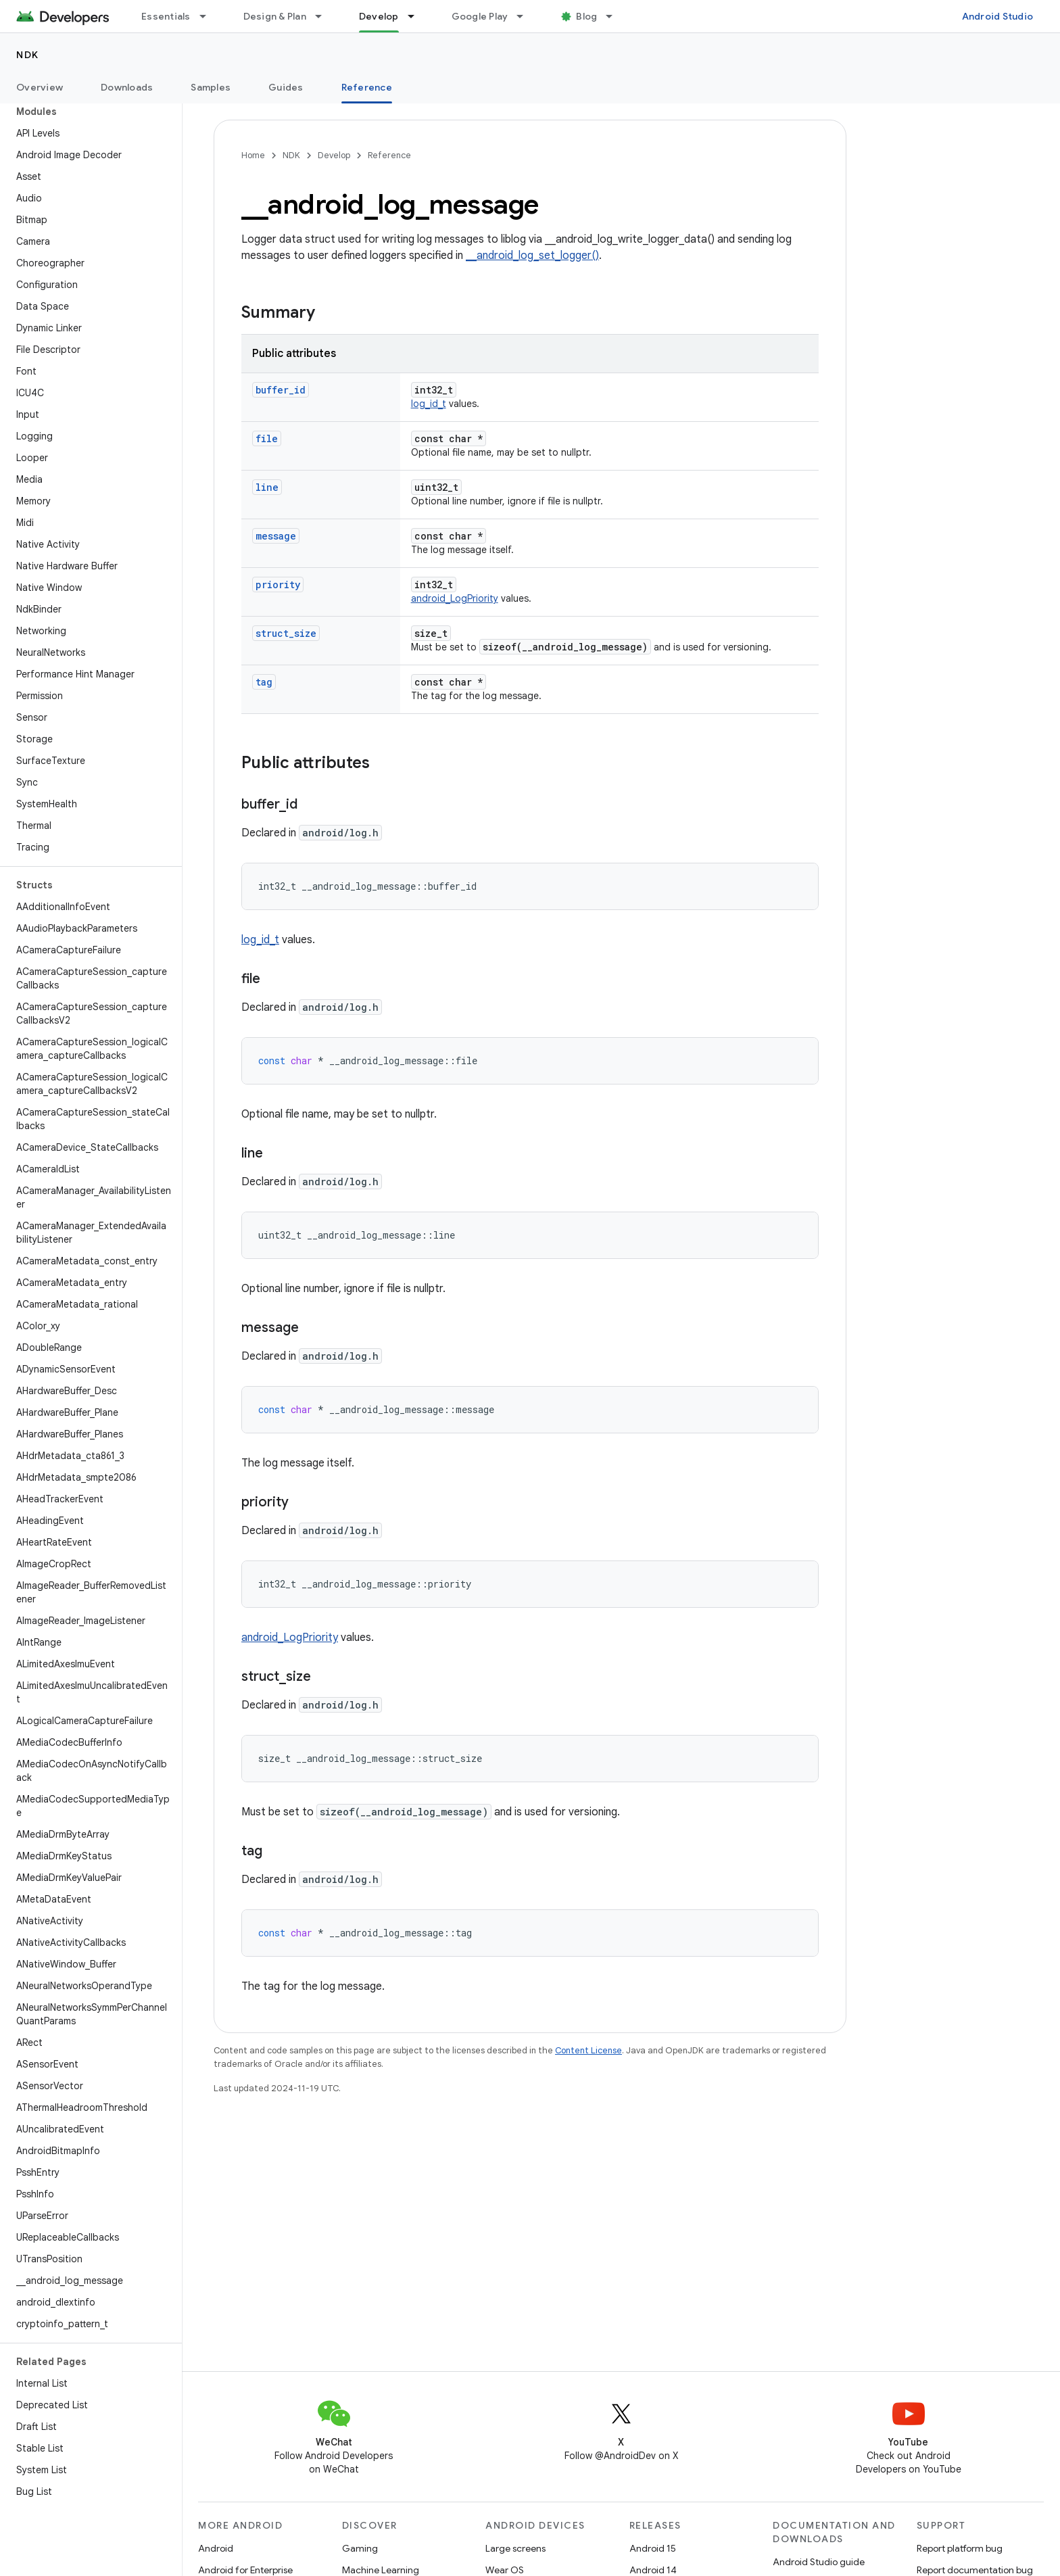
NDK (27, 55)
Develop (334, 155)
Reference (389, 155)
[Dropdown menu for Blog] (615, 16)
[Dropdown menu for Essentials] (209, 16)
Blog (586, 16)
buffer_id (281, 389)
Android (215, 2548)
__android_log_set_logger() (532, 255)
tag (264, 681)
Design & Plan (274, 16)
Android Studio (998, 16)
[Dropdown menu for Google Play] (526, 16)
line (267, 487)
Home (253, 155)
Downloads (127, 87)
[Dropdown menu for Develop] (417, 16)
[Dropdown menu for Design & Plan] (324, 16)
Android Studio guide (819, 2562)
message (276, 535)
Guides (286, 87)
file (267, 438)
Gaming (360, 2548)
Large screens (515, 2548)
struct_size (286, 633)
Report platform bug (960, 2548)
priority (278, 584)
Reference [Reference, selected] (366, 87)
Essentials (166, 16)
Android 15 (652, 2548)
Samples (211, 87)
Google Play (480, 16)
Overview (39, 87)
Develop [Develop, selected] (379, 16)
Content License (588, 2050)
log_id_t (428, 404)
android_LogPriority (454, 598)
